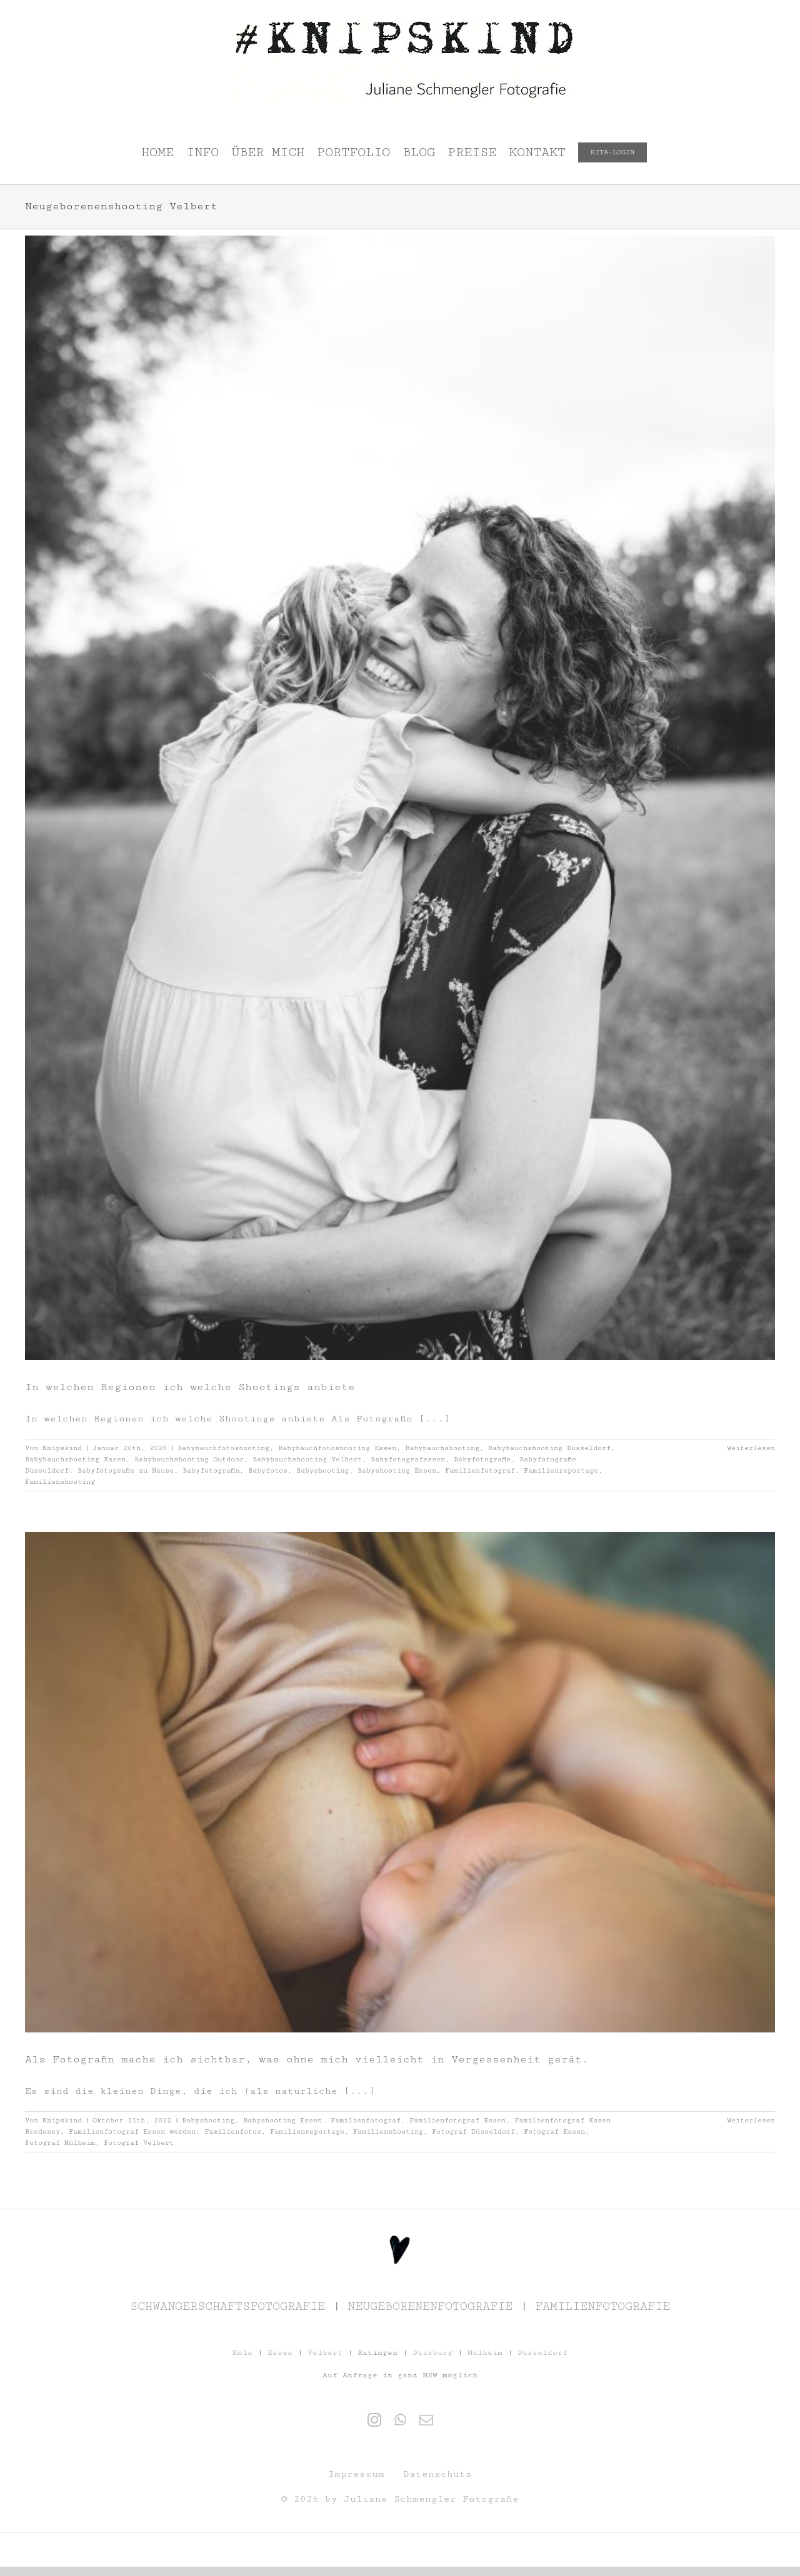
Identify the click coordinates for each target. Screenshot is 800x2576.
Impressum (356, 2474)
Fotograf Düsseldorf (473, 2131)
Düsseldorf (543, 2352)
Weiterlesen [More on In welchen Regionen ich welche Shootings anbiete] (751, 1448)
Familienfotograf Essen (457, 2120)
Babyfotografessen (408, 1459)
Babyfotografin (210, 1470)
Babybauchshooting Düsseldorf (549, 1448)
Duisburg (432, 2352)
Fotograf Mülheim (60, 2143)
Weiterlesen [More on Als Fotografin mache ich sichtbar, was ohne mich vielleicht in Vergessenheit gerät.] (751, 2120)
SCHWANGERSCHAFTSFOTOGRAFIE (227, 2306)
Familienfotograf (480, 1470)
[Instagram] (374, 2420)
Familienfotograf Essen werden (132, 2131)
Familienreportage (561, 1470)
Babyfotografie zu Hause (126, 1470)
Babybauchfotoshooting (223, 1448)
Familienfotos (232, 2131)
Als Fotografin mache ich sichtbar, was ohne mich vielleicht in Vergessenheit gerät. (307, 2059)
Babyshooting (322, 1470)
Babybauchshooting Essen (75, 1459)
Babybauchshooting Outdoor (189, 1459)
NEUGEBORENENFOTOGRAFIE (430, 2306)
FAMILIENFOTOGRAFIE (602, 2306)
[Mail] (426, 2420)
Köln (242, 2352)
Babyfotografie (482, 1459)
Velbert (325, 2352)
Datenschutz (437, 2474)
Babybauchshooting (442, 1448)
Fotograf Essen (554, 2131)
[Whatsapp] (400, 2420)
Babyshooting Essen (397, 1470)
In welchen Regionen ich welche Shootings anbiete (190, 1387)
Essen (280, 2352)
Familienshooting (60, 1482)
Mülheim (485, 2352)
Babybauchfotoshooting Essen (337, 1448)
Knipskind (62, 1448)
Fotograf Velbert (139, 2143)
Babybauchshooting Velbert (307, 1459)
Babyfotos (268, 1470)
